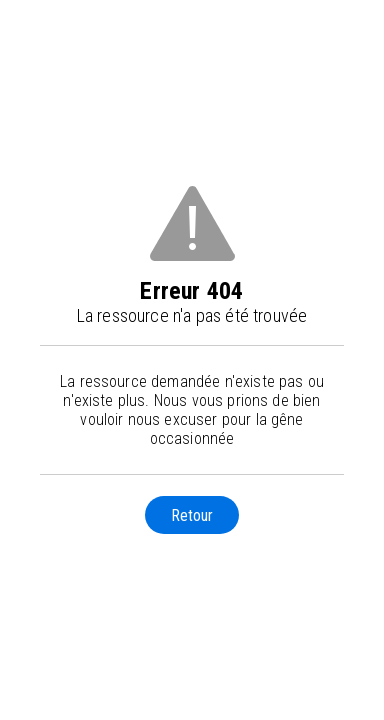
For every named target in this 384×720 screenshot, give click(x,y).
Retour (192, 515)
